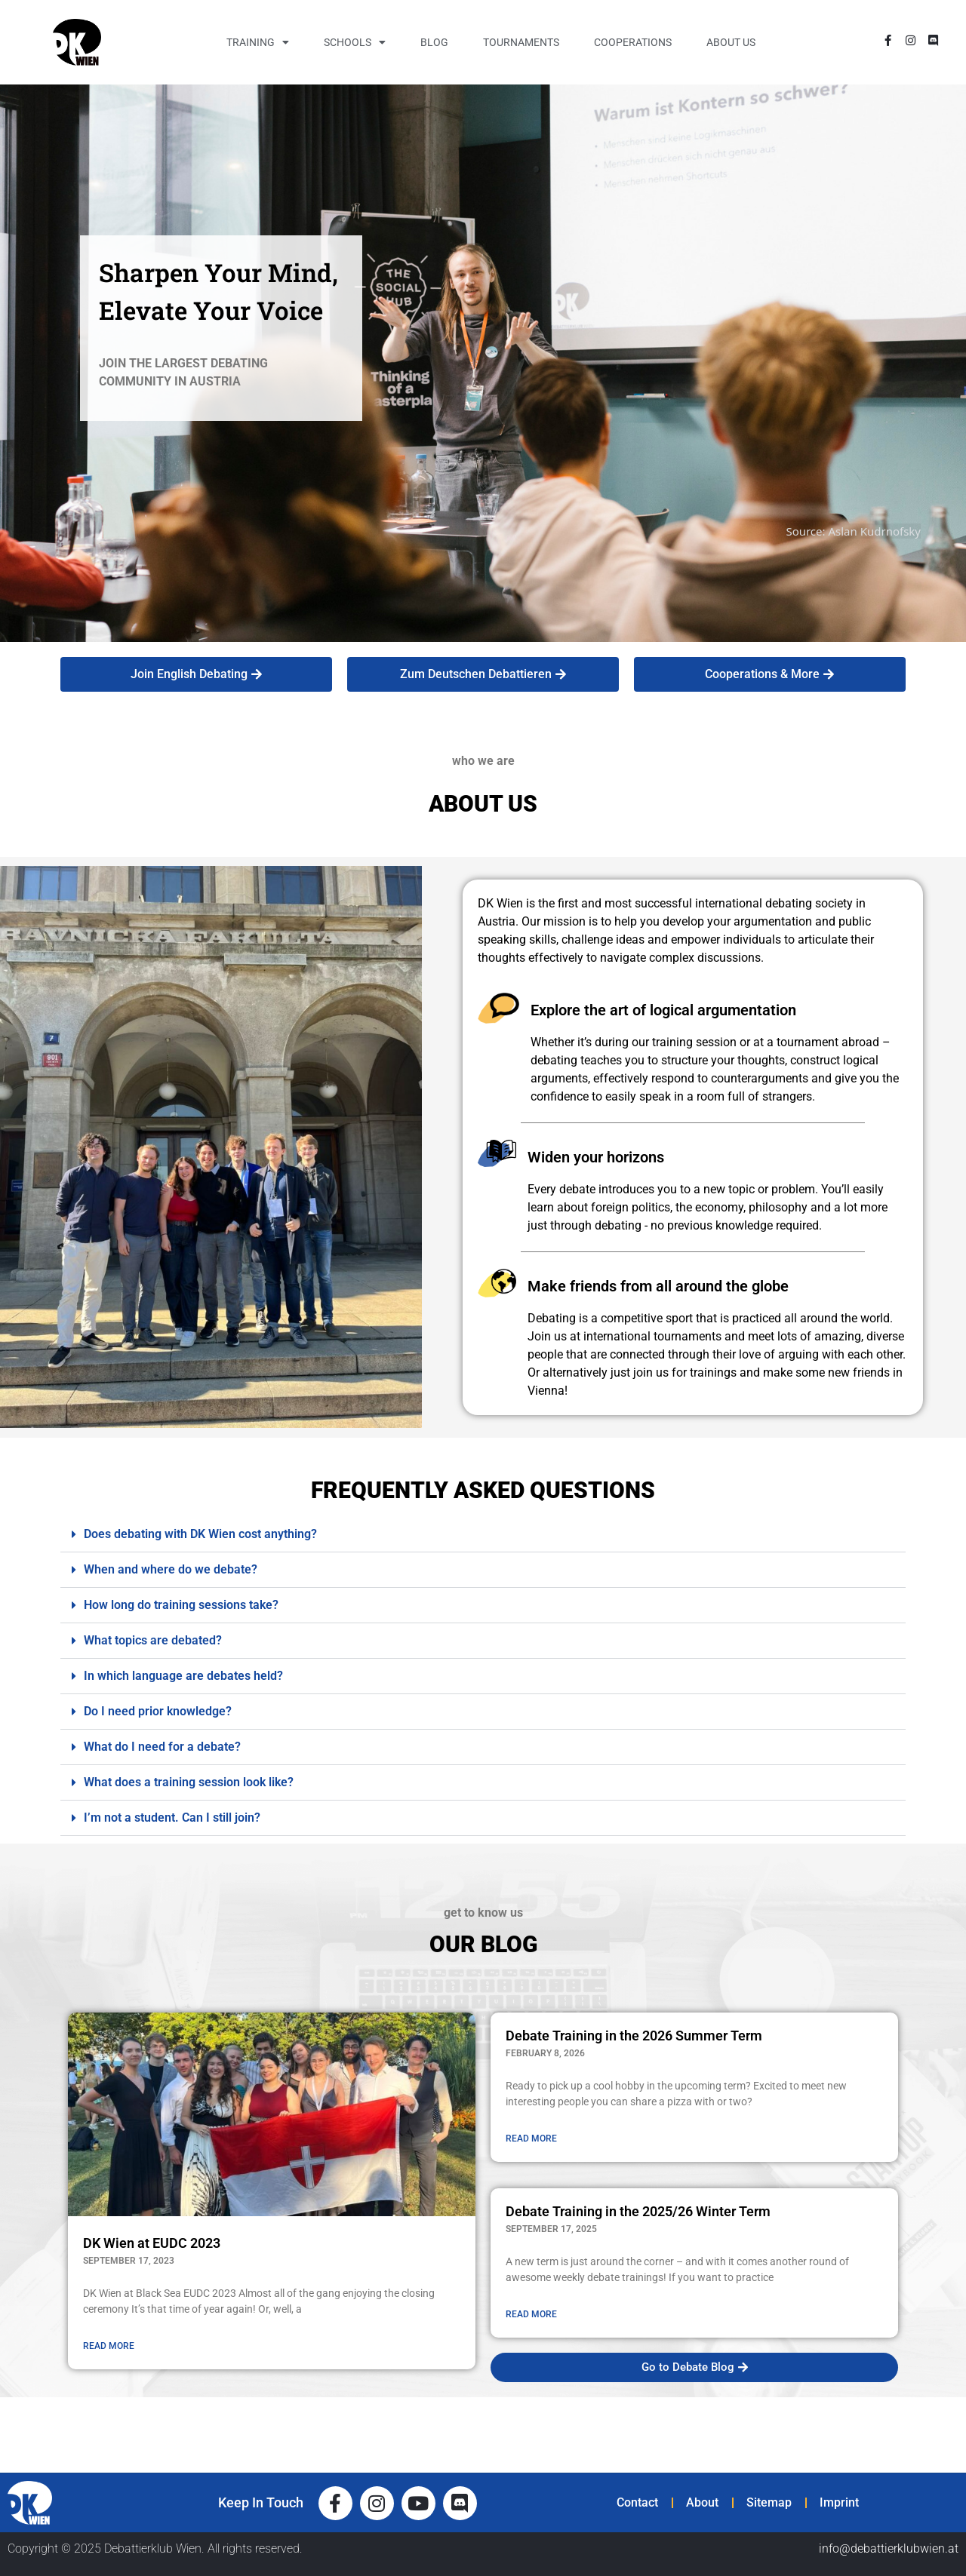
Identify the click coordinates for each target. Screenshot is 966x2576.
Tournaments (521, 42)
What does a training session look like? (189, 1782)
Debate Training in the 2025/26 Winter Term (638, 2211)
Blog (434, 42)
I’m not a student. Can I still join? (172, 1817)
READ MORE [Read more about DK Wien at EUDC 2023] (108, 2346)
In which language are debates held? (183, 1676)
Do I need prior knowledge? (158, 1711)
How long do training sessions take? (181, 1605)
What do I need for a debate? (162, 1746)
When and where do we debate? (170, 1569)
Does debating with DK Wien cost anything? (200, 1534)
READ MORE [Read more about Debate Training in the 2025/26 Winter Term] (531, 2314)
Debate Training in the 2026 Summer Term (634, 2035)
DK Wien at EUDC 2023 (151, 2243)
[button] (483, 1534)
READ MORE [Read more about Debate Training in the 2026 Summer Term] (531, 2138)
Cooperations (633, 42)
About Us (730, 42)
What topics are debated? (153, 1640)
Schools (355, 42)
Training (257, 42)
